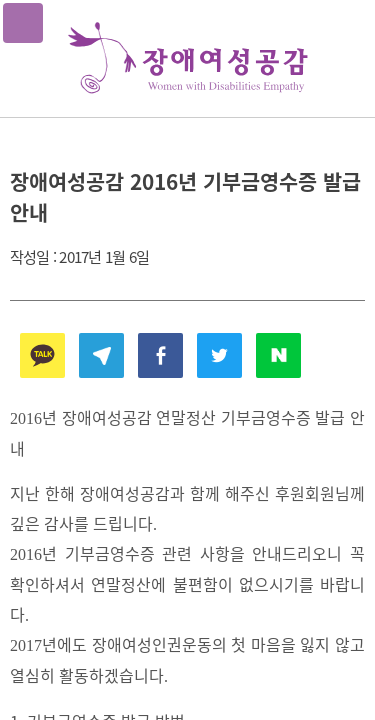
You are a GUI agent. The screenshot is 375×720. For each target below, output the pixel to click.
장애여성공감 (188, 58)
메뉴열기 (23, 23)
